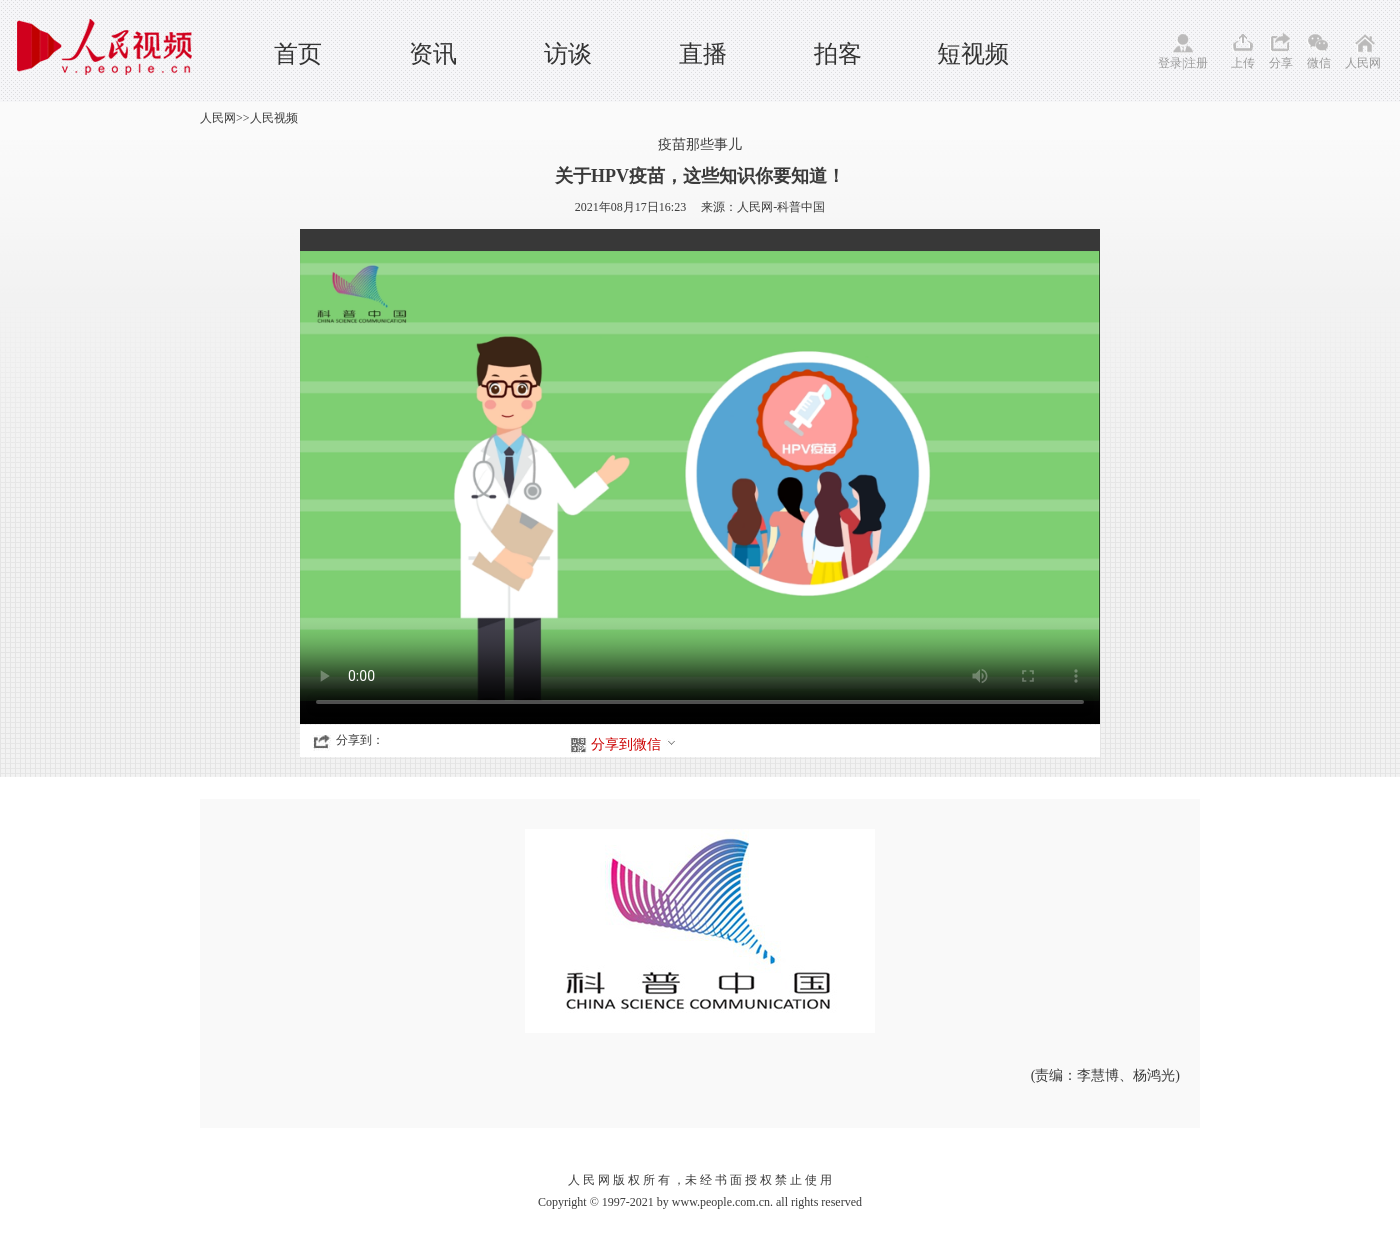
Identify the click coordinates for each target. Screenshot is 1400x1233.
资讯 (433, 54)
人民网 (1363, 63)
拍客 (838, 54)
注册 (1196, 63)
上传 (1243, 63)
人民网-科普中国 (781, 207)
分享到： (360, 740)
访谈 (568, 54)
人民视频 (274, 118)
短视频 (973, 54)
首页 (298, 54)
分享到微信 (634, 744)
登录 (1170, 63)
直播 (703, 54)
